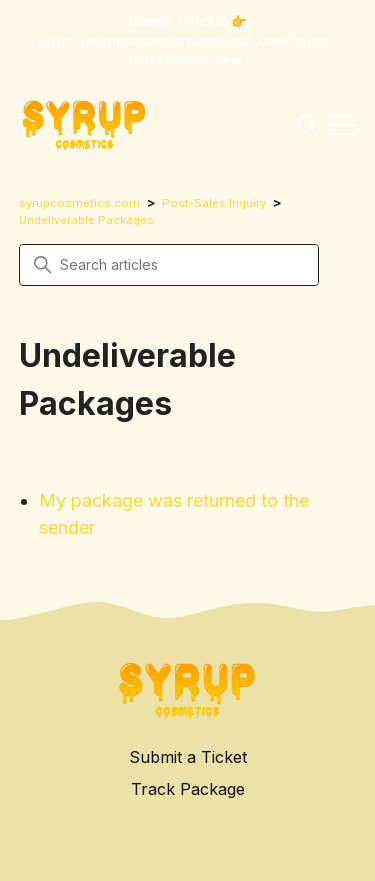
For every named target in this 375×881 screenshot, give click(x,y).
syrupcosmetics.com (79, 203)
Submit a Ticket (188, 757)
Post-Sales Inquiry (214, 203)
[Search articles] (169, 265)
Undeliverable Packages (86, 220)
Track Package (188, 789)
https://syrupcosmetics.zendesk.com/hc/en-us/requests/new (186, 50)
